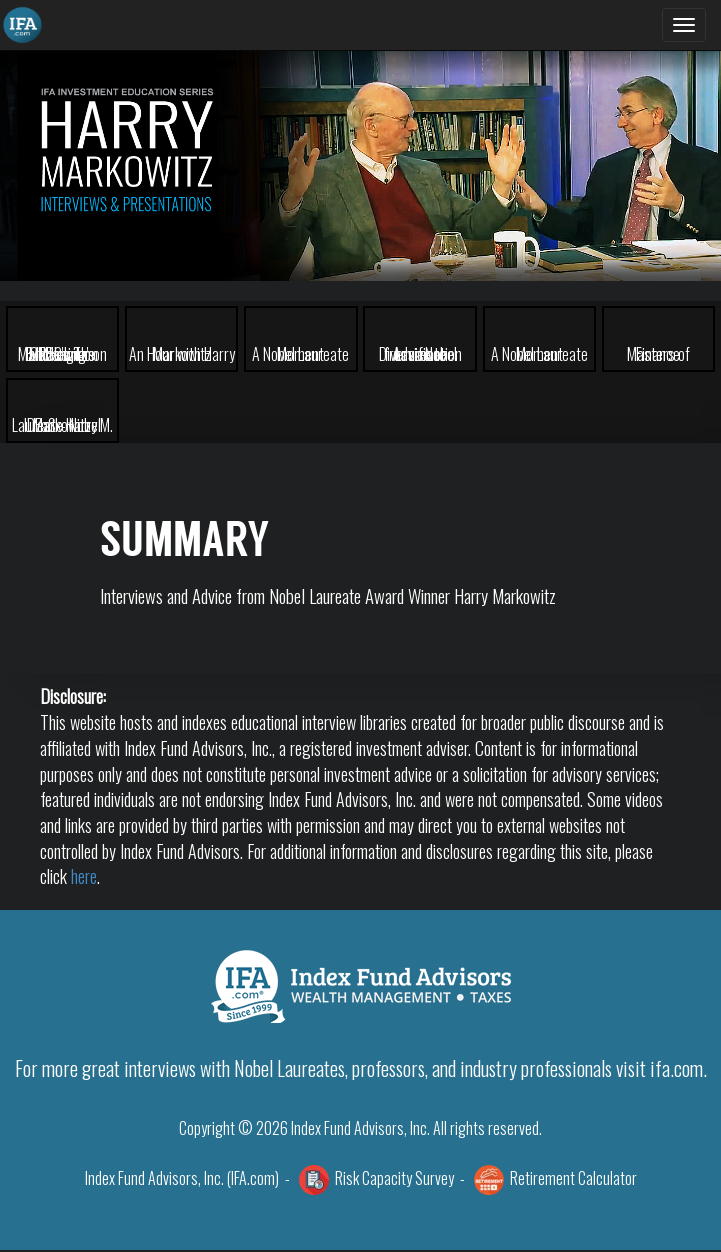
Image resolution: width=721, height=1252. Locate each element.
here (84, 876)
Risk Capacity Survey (394, 1178)
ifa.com (676, 1068)
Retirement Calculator (573, 1178)
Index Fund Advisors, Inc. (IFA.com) (182, 1178)
